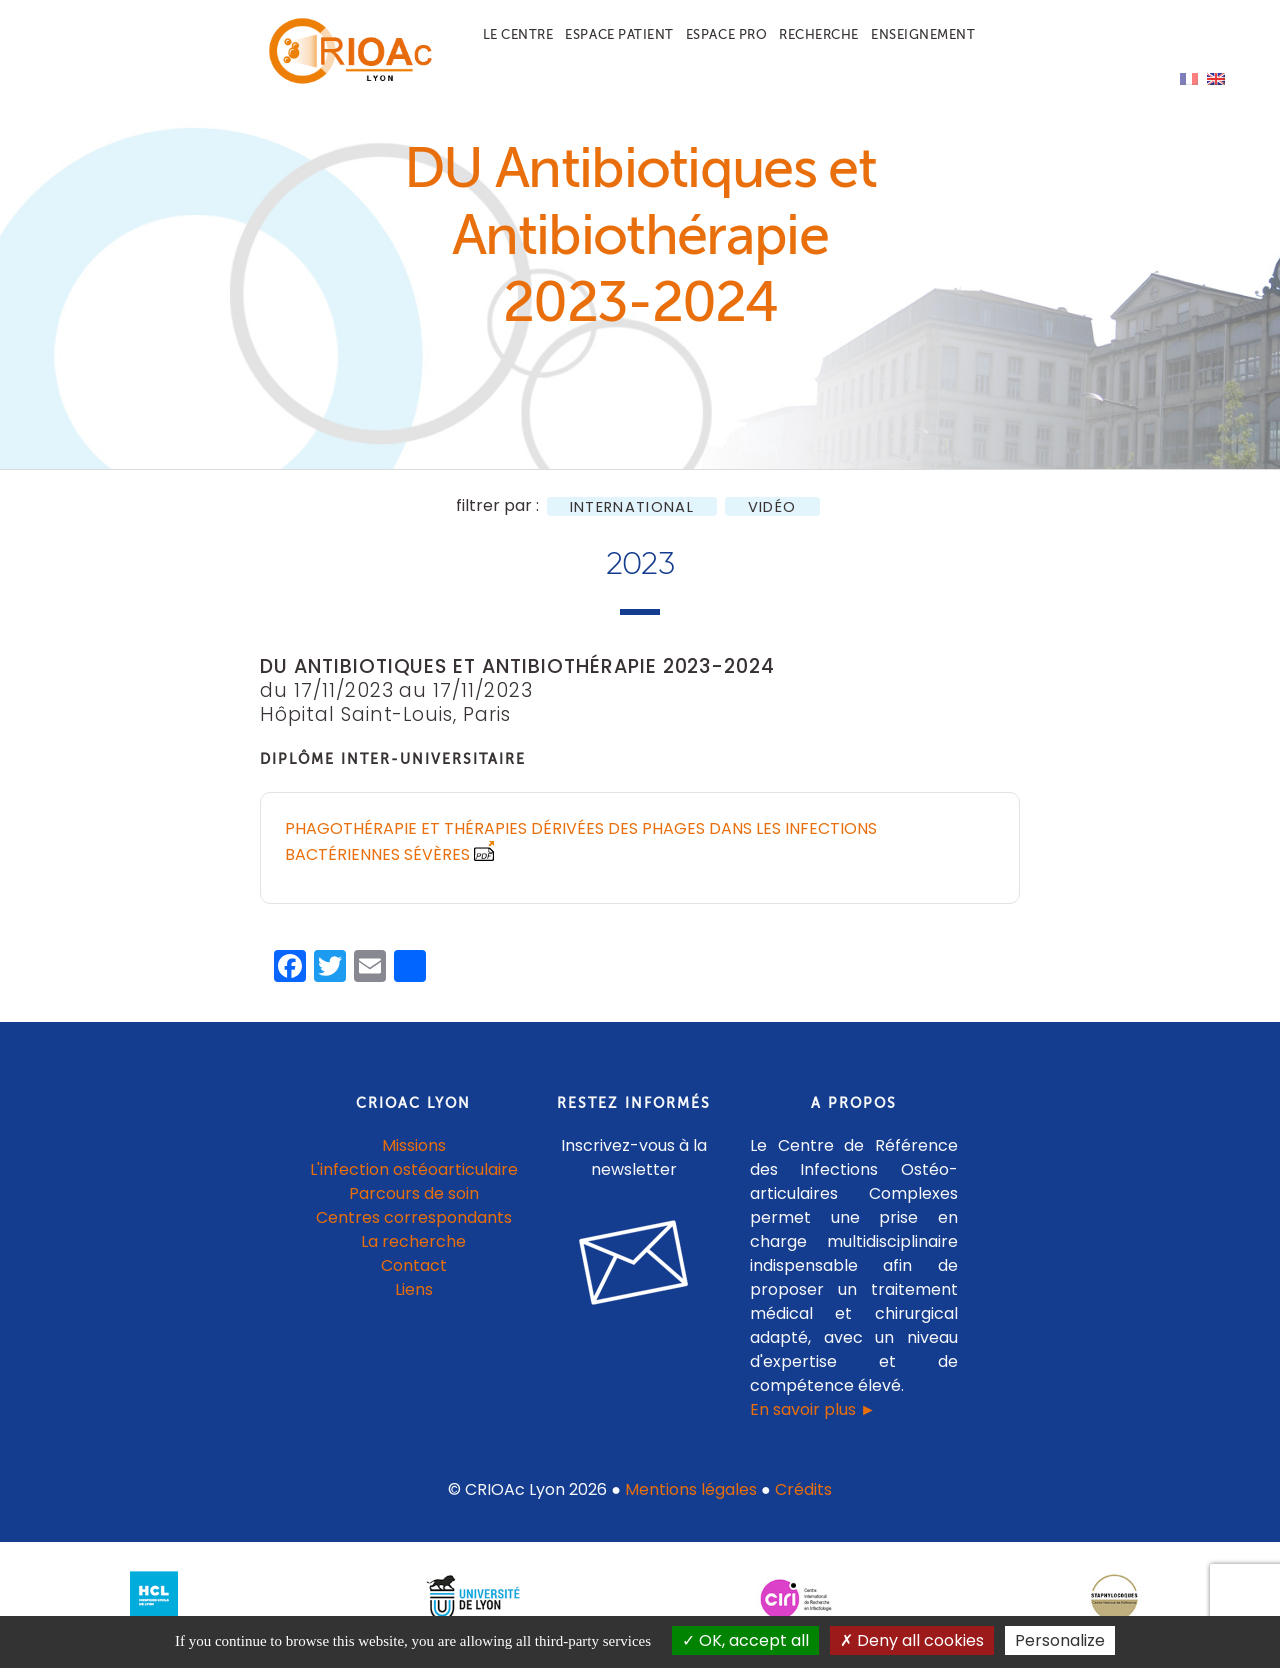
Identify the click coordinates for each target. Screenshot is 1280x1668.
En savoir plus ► (813, 1420)
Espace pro (726, 34)
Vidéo (772, 517)
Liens (414, 1300)
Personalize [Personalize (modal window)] (1060, 1640)
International (632, 517)
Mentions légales (691, 1500)
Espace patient (619, 34)
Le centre (518, 34)
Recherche (819, 34)
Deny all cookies (912, 1640)
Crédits (803, 1500)
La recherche (413, 1252)
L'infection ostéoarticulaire (414, 1180)
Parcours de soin (414, 1204)
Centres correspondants (414, 1228)
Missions (414, 1156)
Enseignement (923, 34)
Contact (414, 1276)
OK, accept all (745, 1640)
